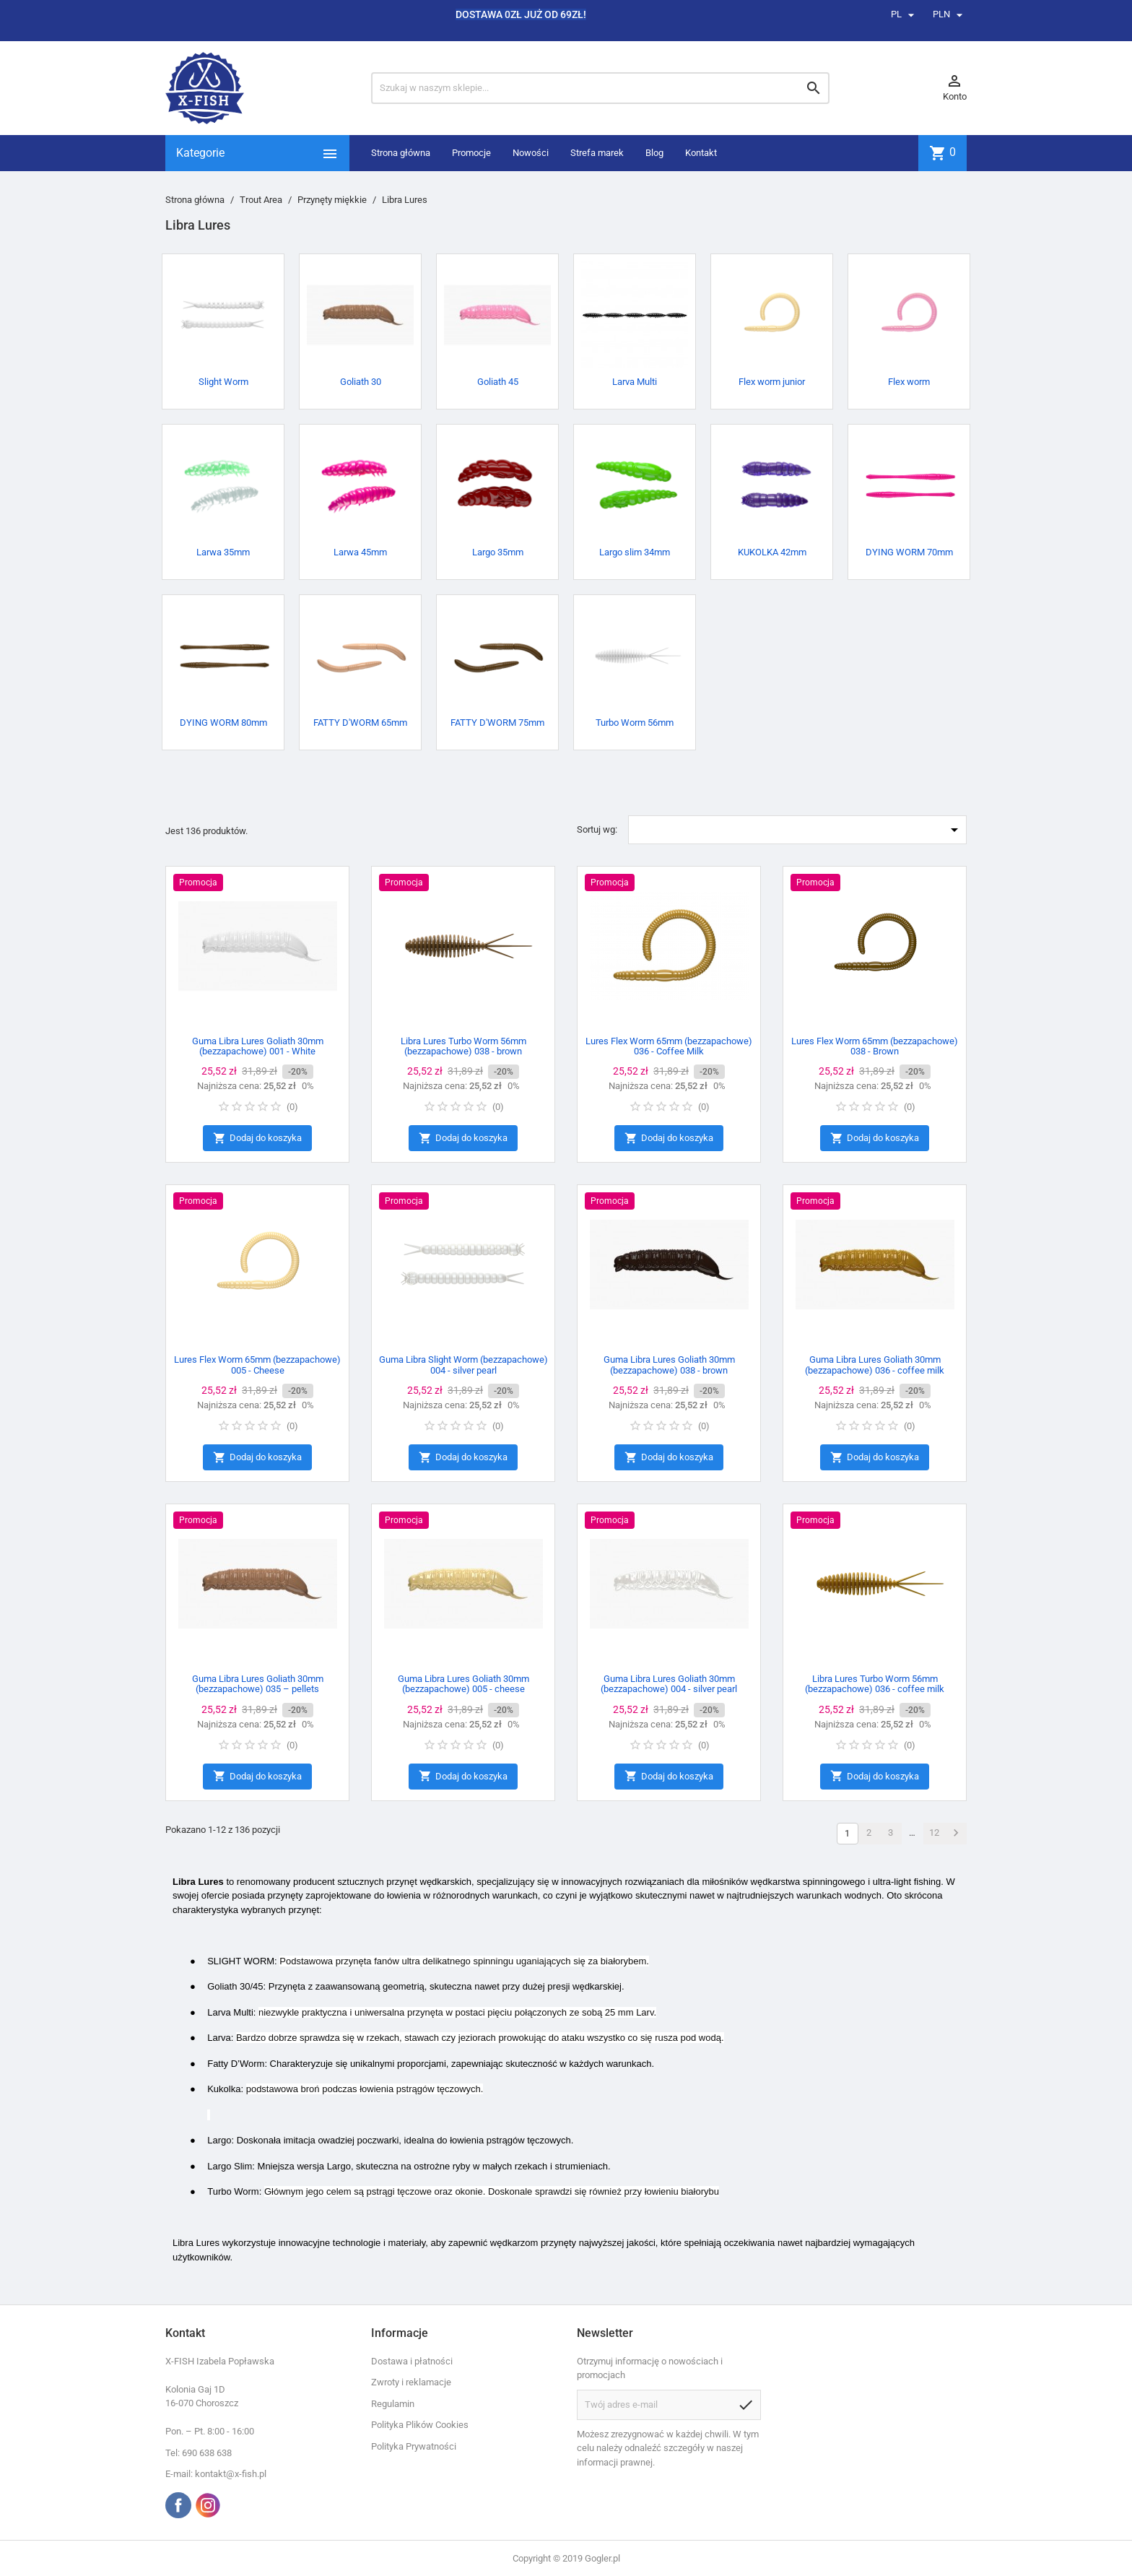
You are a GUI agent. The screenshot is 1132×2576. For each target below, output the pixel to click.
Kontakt (701, 152)
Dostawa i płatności (412, 2361)
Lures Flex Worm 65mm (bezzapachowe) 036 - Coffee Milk (668, 1046)
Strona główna (400, 152)
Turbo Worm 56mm (635, 722)
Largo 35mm (497, 552)
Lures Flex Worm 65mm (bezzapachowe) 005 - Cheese (257, 1364)
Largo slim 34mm (634, 552)
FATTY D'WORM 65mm (360, 722)
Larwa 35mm (223, 552)
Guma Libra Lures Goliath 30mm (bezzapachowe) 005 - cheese (463, 1683)
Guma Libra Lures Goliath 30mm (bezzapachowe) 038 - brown (669, 1364)
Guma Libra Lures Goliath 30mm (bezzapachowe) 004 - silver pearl (669, 1683)
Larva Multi (634, 381)
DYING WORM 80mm (223, 722)
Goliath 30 (360, 381)
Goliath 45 (497, 381)
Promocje (471, 152)
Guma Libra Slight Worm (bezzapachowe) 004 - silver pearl (463, 1364)
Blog (654, 152)
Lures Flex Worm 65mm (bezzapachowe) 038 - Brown (874, 1046)
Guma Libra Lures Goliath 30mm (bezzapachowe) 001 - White (257, 1046)
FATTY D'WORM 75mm (497, 722)
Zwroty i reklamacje (411, 2382)
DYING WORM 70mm (909, 552)
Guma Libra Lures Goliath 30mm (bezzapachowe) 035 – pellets (257, 1683)
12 (934, 1832)
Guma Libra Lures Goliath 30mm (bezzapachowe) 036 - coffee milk (874, 1364)
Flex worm (909, 381)
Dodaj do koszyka (257, 1138)
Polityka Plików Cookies (420, 2424)
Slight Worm (223, 381)
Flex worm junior (772, 381)
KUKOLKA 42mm (772, 552)
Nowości (531, 152)
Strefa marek (597, 152)
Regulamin (392, 2403)
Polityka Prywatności (413, 2446)
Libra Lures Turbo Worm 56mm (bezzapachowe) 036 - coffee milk (874, 1683)
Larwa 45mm (360, 552)
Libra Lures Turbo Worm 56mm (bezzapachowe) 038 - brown (463, 1046)
